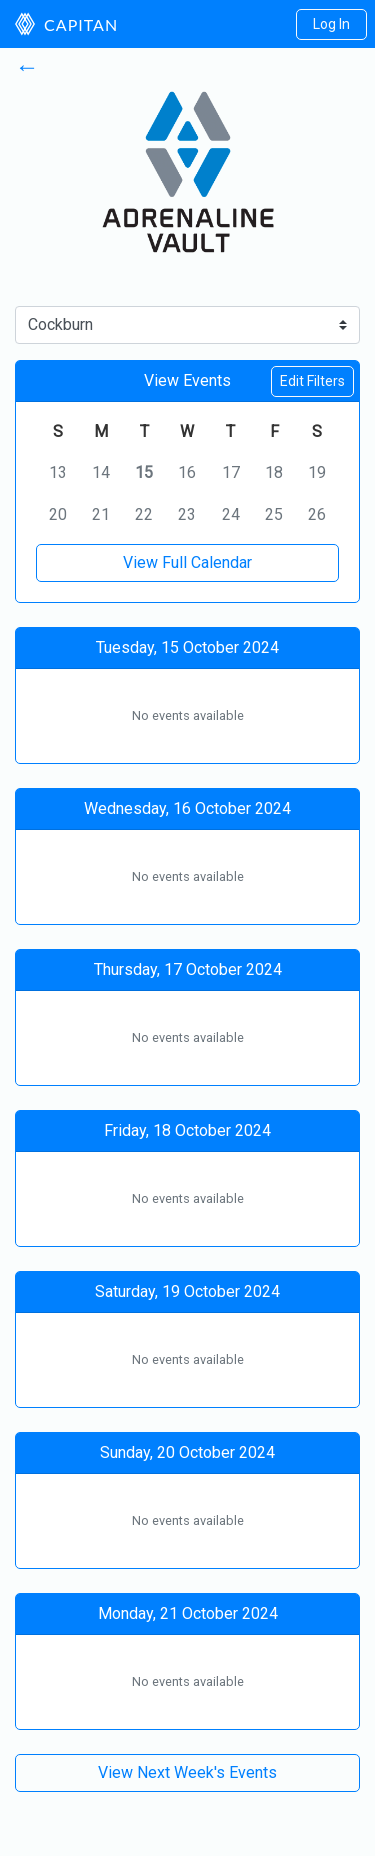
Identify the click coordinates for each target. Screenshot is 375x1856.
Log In (331, 24)
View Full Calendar (187, 562)
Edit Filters (312, 381)
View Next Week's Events (187, 1772)
